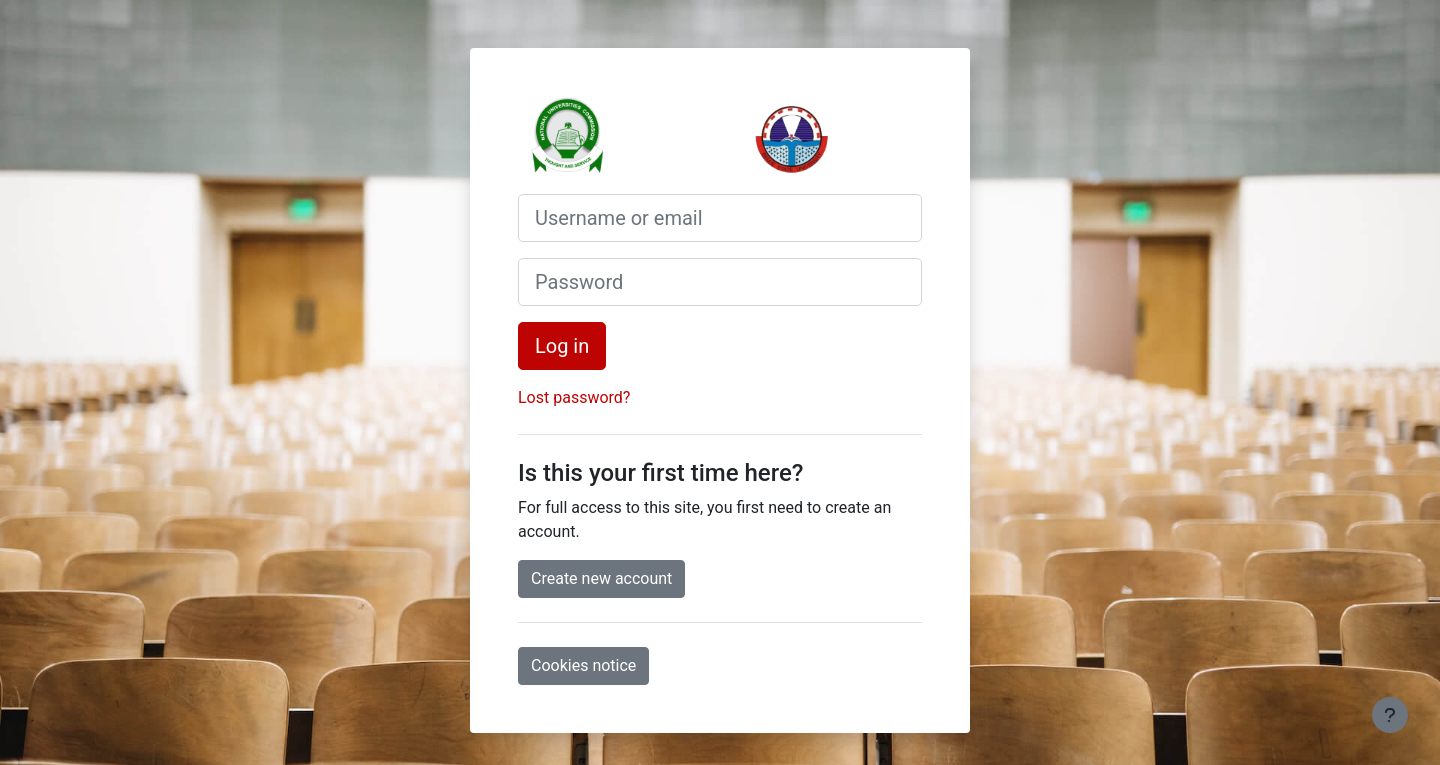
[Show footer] (1390, 715)
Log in (562, 346)
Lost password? (574, 397)
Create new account (601, 578)
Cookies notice (583, 665)
